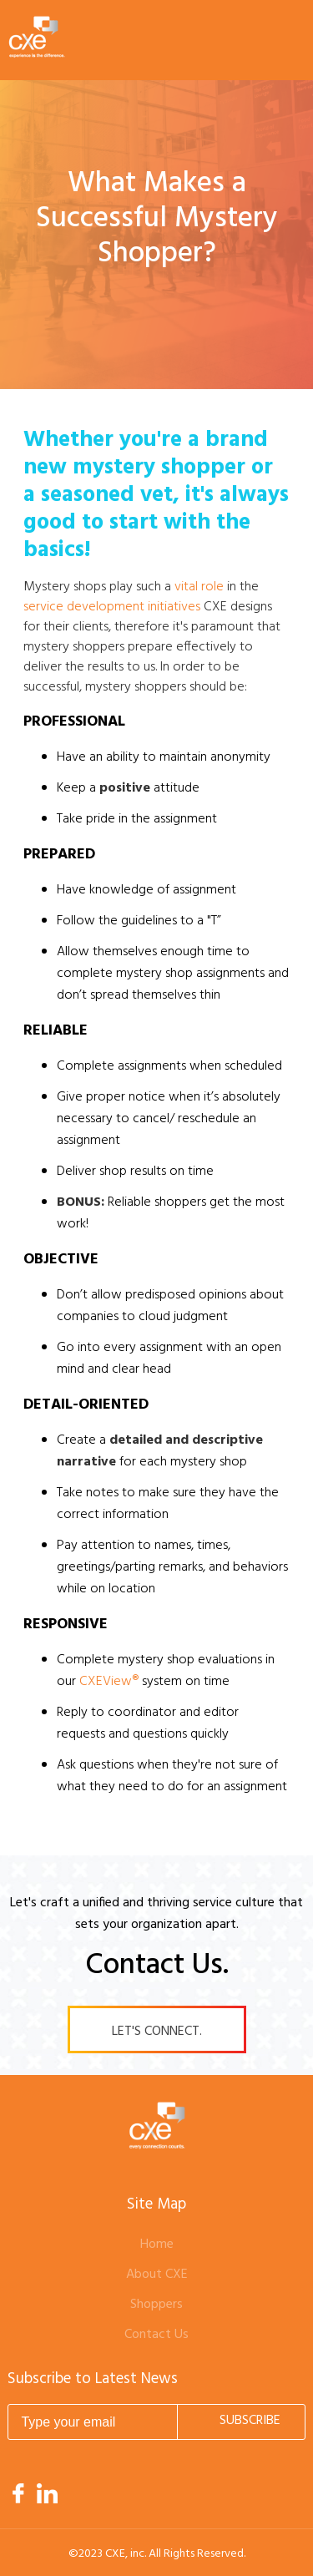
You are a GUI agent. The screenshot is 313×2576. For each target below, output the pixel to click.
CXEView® (109, 1682)
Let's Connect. (157, 2031)
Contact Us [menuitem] (156, 2335)
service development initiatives (111, 607)
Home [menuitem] (157, 2244)
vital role (199, 587)
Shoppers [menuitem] (156, 2304)
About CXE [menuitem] (157, 2274)
